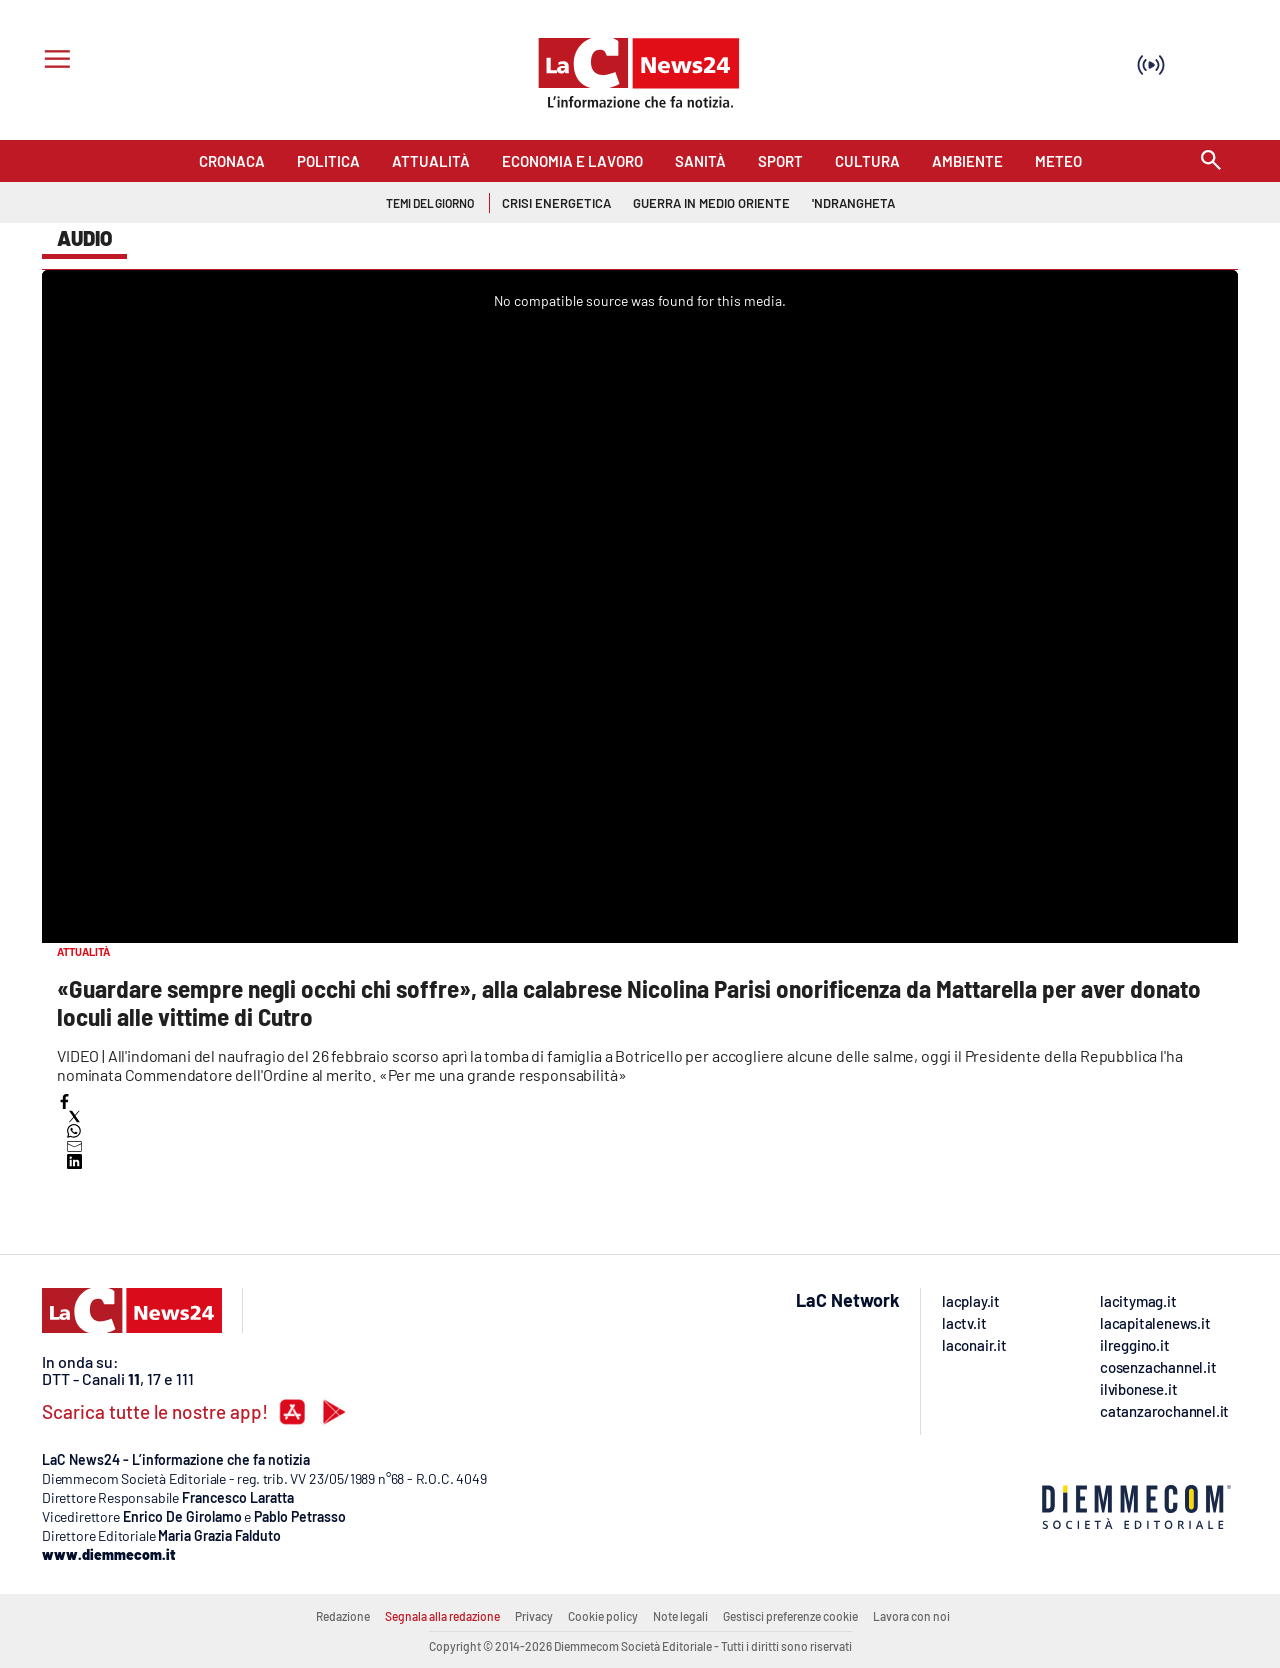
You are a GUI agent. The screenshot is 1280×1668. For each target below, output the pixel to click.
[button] (64, 1101)
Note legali (680, 1616)
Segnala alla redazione (442, 1616)
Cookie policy (603, 1616)
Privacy (534, 1616)
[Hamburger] (53, 61)
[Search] (1211, 161)
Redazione (343, 1616)
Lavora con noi (911, 1616)
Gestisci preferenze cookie (790, 1616)
